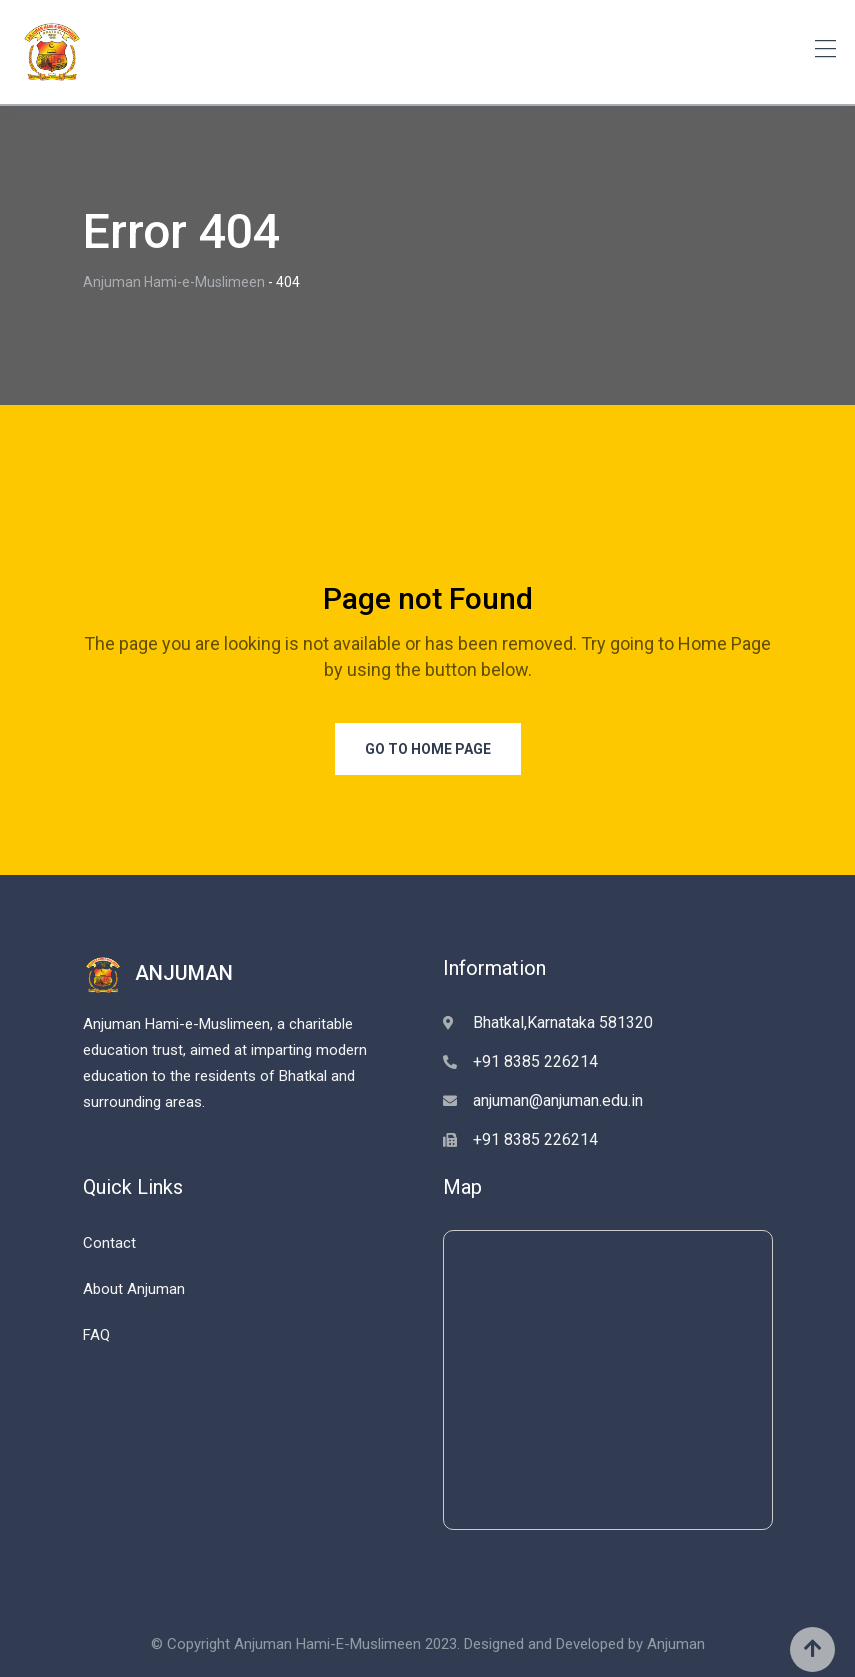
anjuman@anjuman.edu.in (558, 1100)
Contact (109, 1243)
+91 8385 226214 (535, 1061)
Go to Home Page (428, 749)
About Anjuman (134, 1289)
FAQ (96, 1335)
